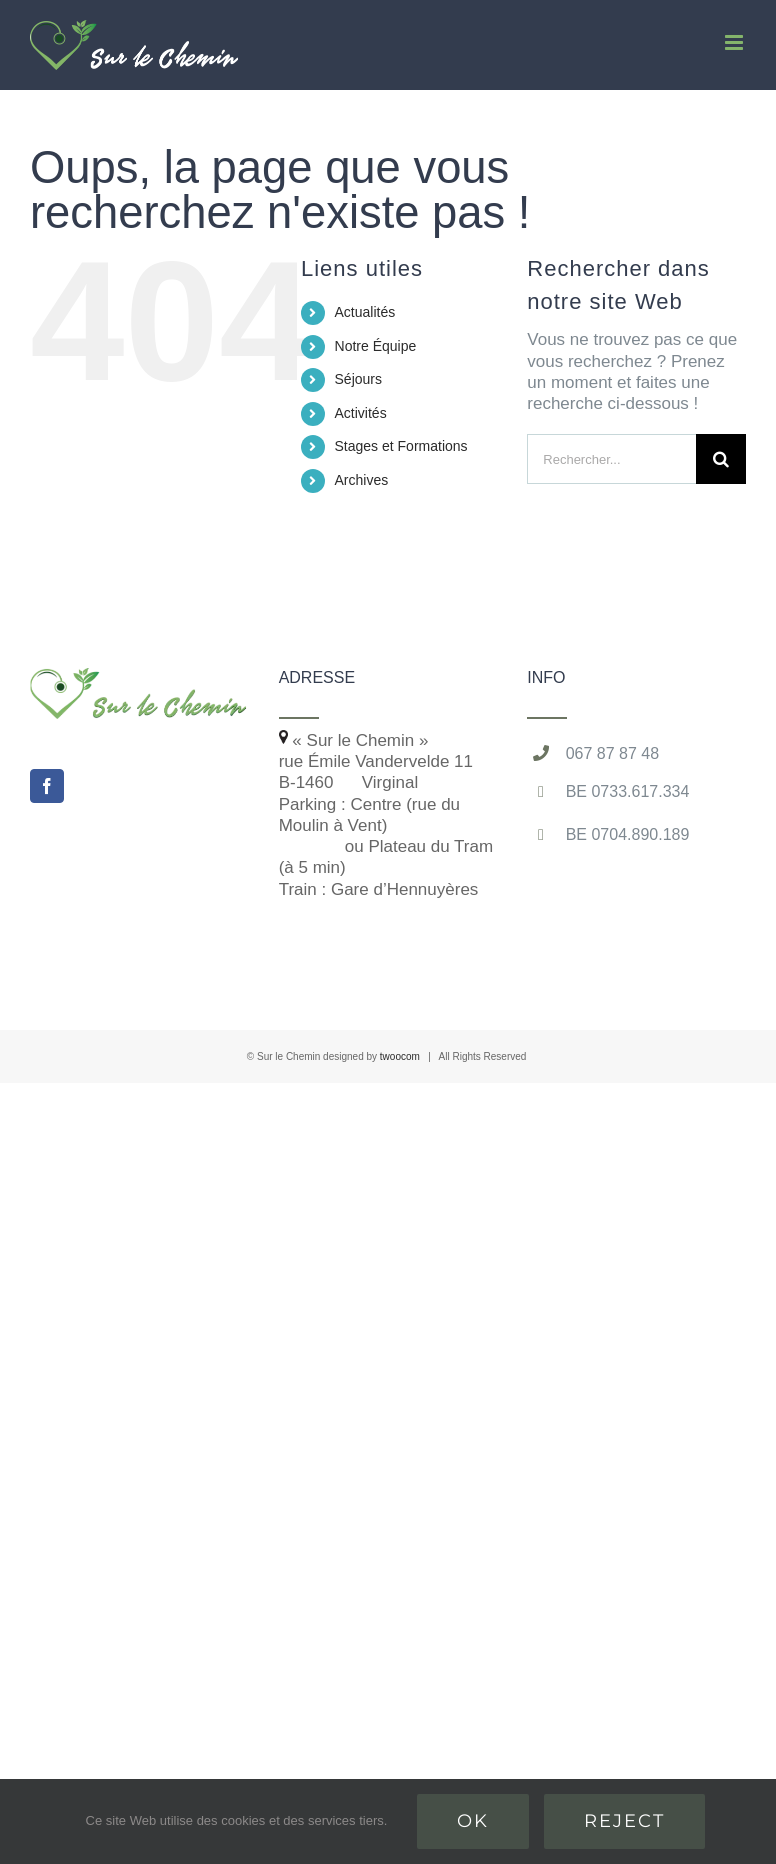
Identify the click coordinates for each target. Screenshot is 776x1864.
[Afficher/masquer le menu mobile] (735, 42)
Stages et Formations (401, 446)
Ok (473, 1821)
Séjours (358, 379)
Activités (361, 413)
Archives (362, 480)
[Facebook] (47, 786)
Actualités (365, 312)
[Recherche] (721, 459)
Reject (624, 1821)
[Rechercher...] (611, 459)
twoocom (400, 1056)
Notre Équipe (376, 346)
